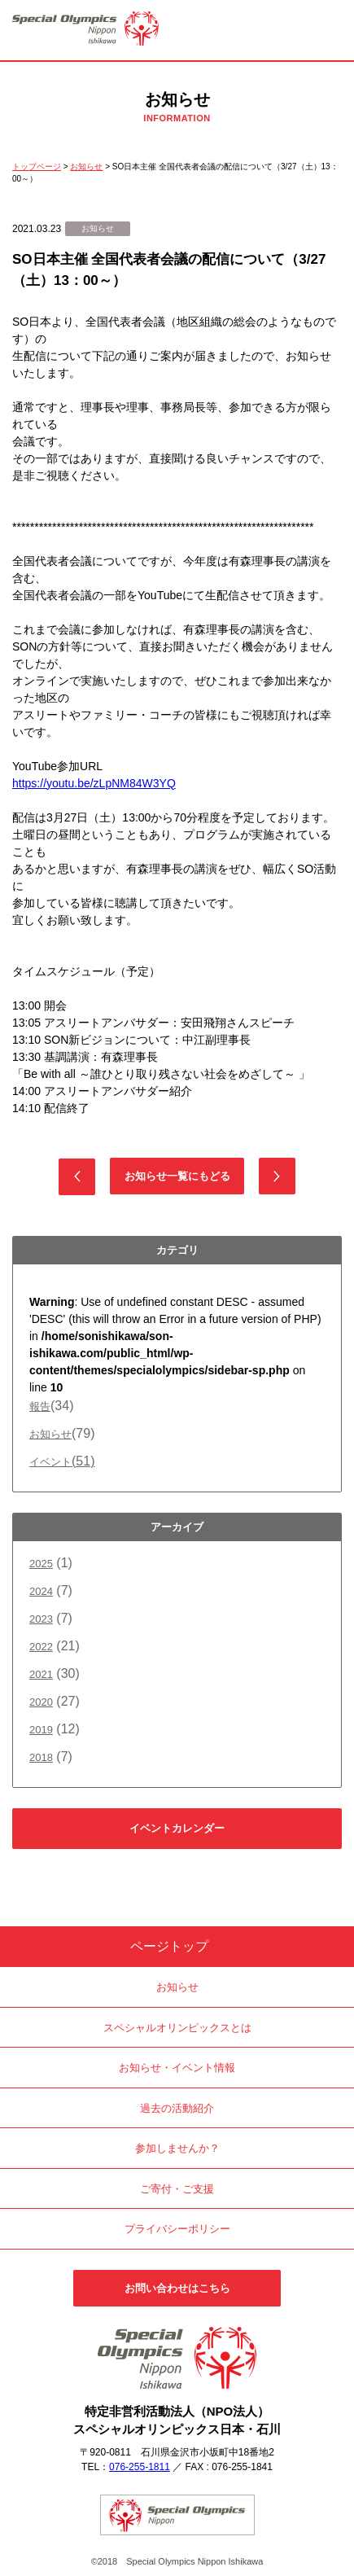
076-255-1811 (139, 2467)
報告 (39, 1406)
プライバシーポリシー (177, 2229)
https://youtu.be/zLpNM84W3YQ (94, 783)
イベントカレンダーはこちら (177, 1835)
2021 (41, 1674)
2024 (41, 1591)
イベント (61, 1462)
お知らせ (50, 1434)
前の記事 (77, 1177)
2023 (41, 1619)
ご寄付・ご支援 (177, 2189)
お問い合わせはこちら (177, 2288)
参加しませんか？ (177, 2148)
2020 (41, 1702)
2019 (41, 1730)
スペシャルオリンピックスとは (177, 2028)
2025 (41, 1563)
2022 (41, 1647)
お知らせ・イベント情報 (177, 2067)
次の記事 (277, 1176)
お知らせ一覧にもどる (177, 1176)
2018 (41, 1757)
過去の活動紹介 (177, 2108)
